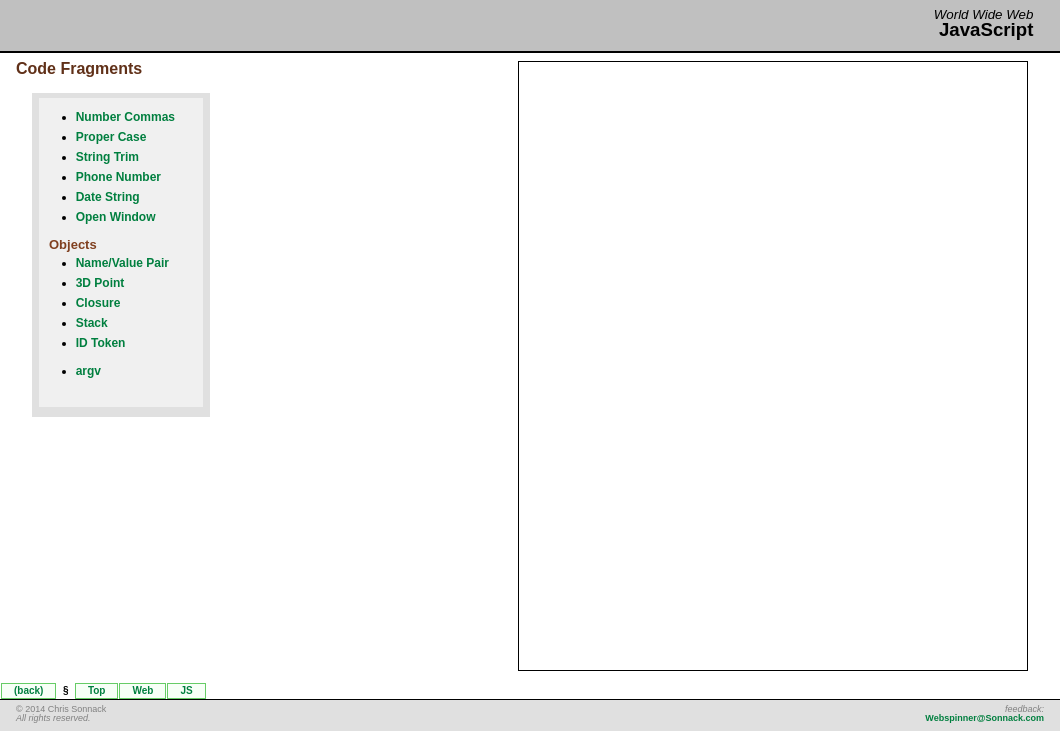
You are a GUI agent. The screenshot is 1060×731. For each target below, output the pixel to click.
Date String (108, 197)
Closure (98, 303)
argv (88, 371)
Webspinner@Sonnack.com (984, 718)
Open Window (116, 217)
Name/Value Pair (122, 263)
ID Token (101, 343)
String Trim (107, 157)
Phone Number (118, 177)
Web (142, 690)
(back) (28, 690)
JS (186, 690)
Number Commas (125, 117)
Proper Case (111, 137)
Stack (92, 323)
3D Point (100, 283)
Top (97, 690)
